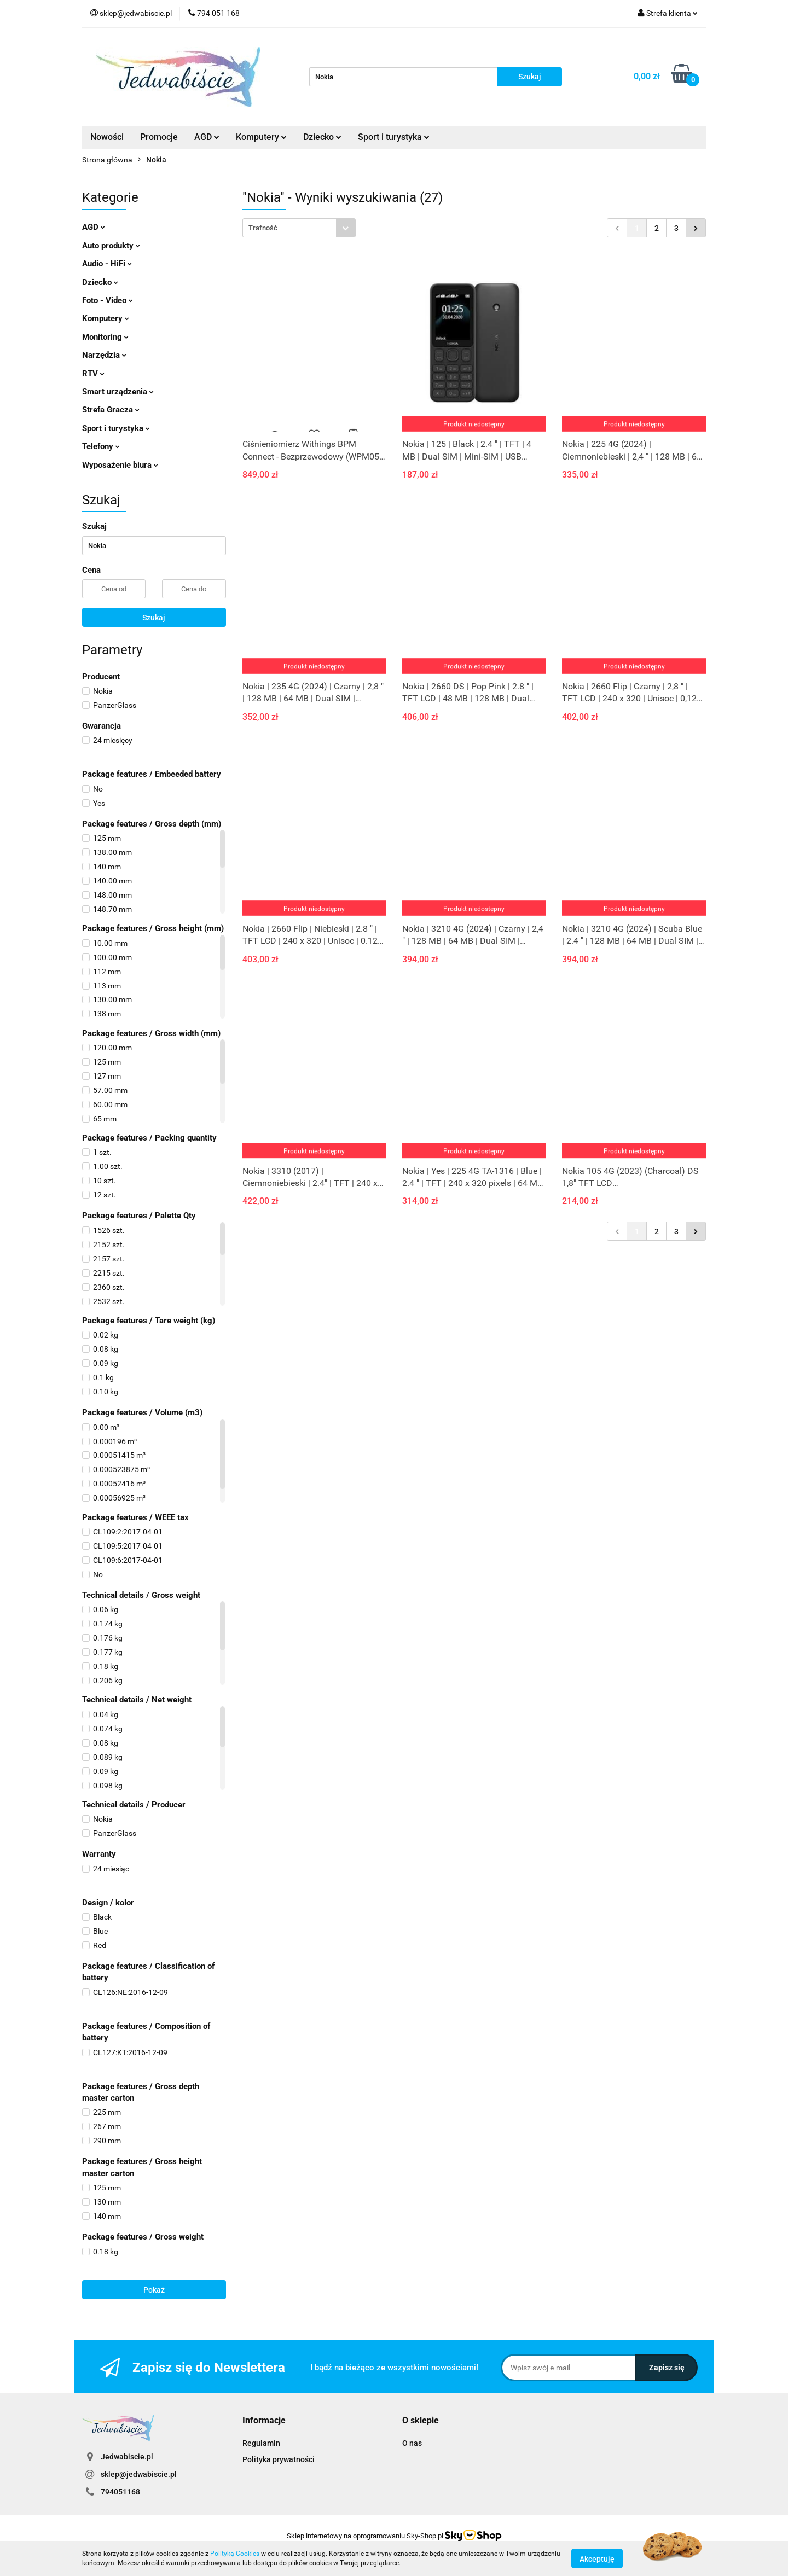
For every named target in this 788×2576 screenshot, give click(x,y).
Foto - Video (107, 300)
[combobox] (299, 227)
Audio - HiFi (107, 264)
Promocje (159, 137)
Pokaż (154, 2290)
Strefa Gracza (111, 410)
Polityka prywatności (278, 2459)
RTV (93, 374)
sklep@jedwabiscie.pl (139, 2474)
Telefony (101, 446)
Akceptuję (597, 2558)
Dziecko (322, 137)
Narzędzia (104, 355)
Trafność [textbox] (262, 228)
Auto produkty (111, 246)
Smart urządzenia (118, 392)
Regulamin (261, 2443)
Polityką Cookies (234, 2553)
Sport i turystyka (394, 137)
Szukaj (153, 617)
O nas (412, 2443)
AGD (206, 137)
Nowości (107, 137)
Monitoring (105, 337)
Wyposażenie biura (120, 465)
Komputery (261, 137)
